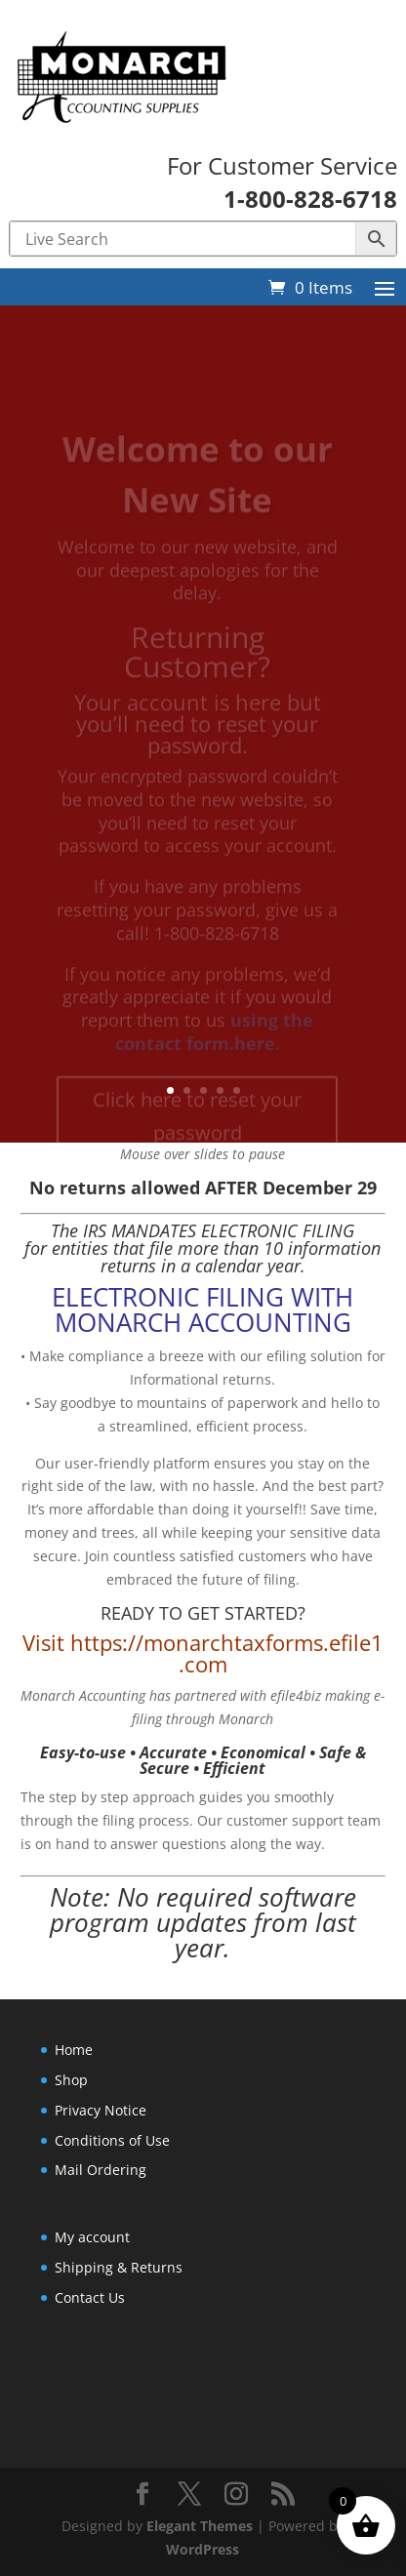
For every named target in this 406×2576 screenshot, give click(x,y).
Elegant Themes (199, 2525)
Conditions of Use (112, 2140)
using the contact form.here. (214, 1047)
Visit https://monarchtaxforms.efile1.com (203, 1653)
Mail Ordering (100, 2169)
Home (74, 2049)
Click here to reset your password (197, 1131)
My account (92, 2237)
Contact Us (90, 2297)
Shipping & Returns (119, 2267)
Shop (71, 2080)
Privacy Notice (100, 2110)
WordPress (202, 2549)
